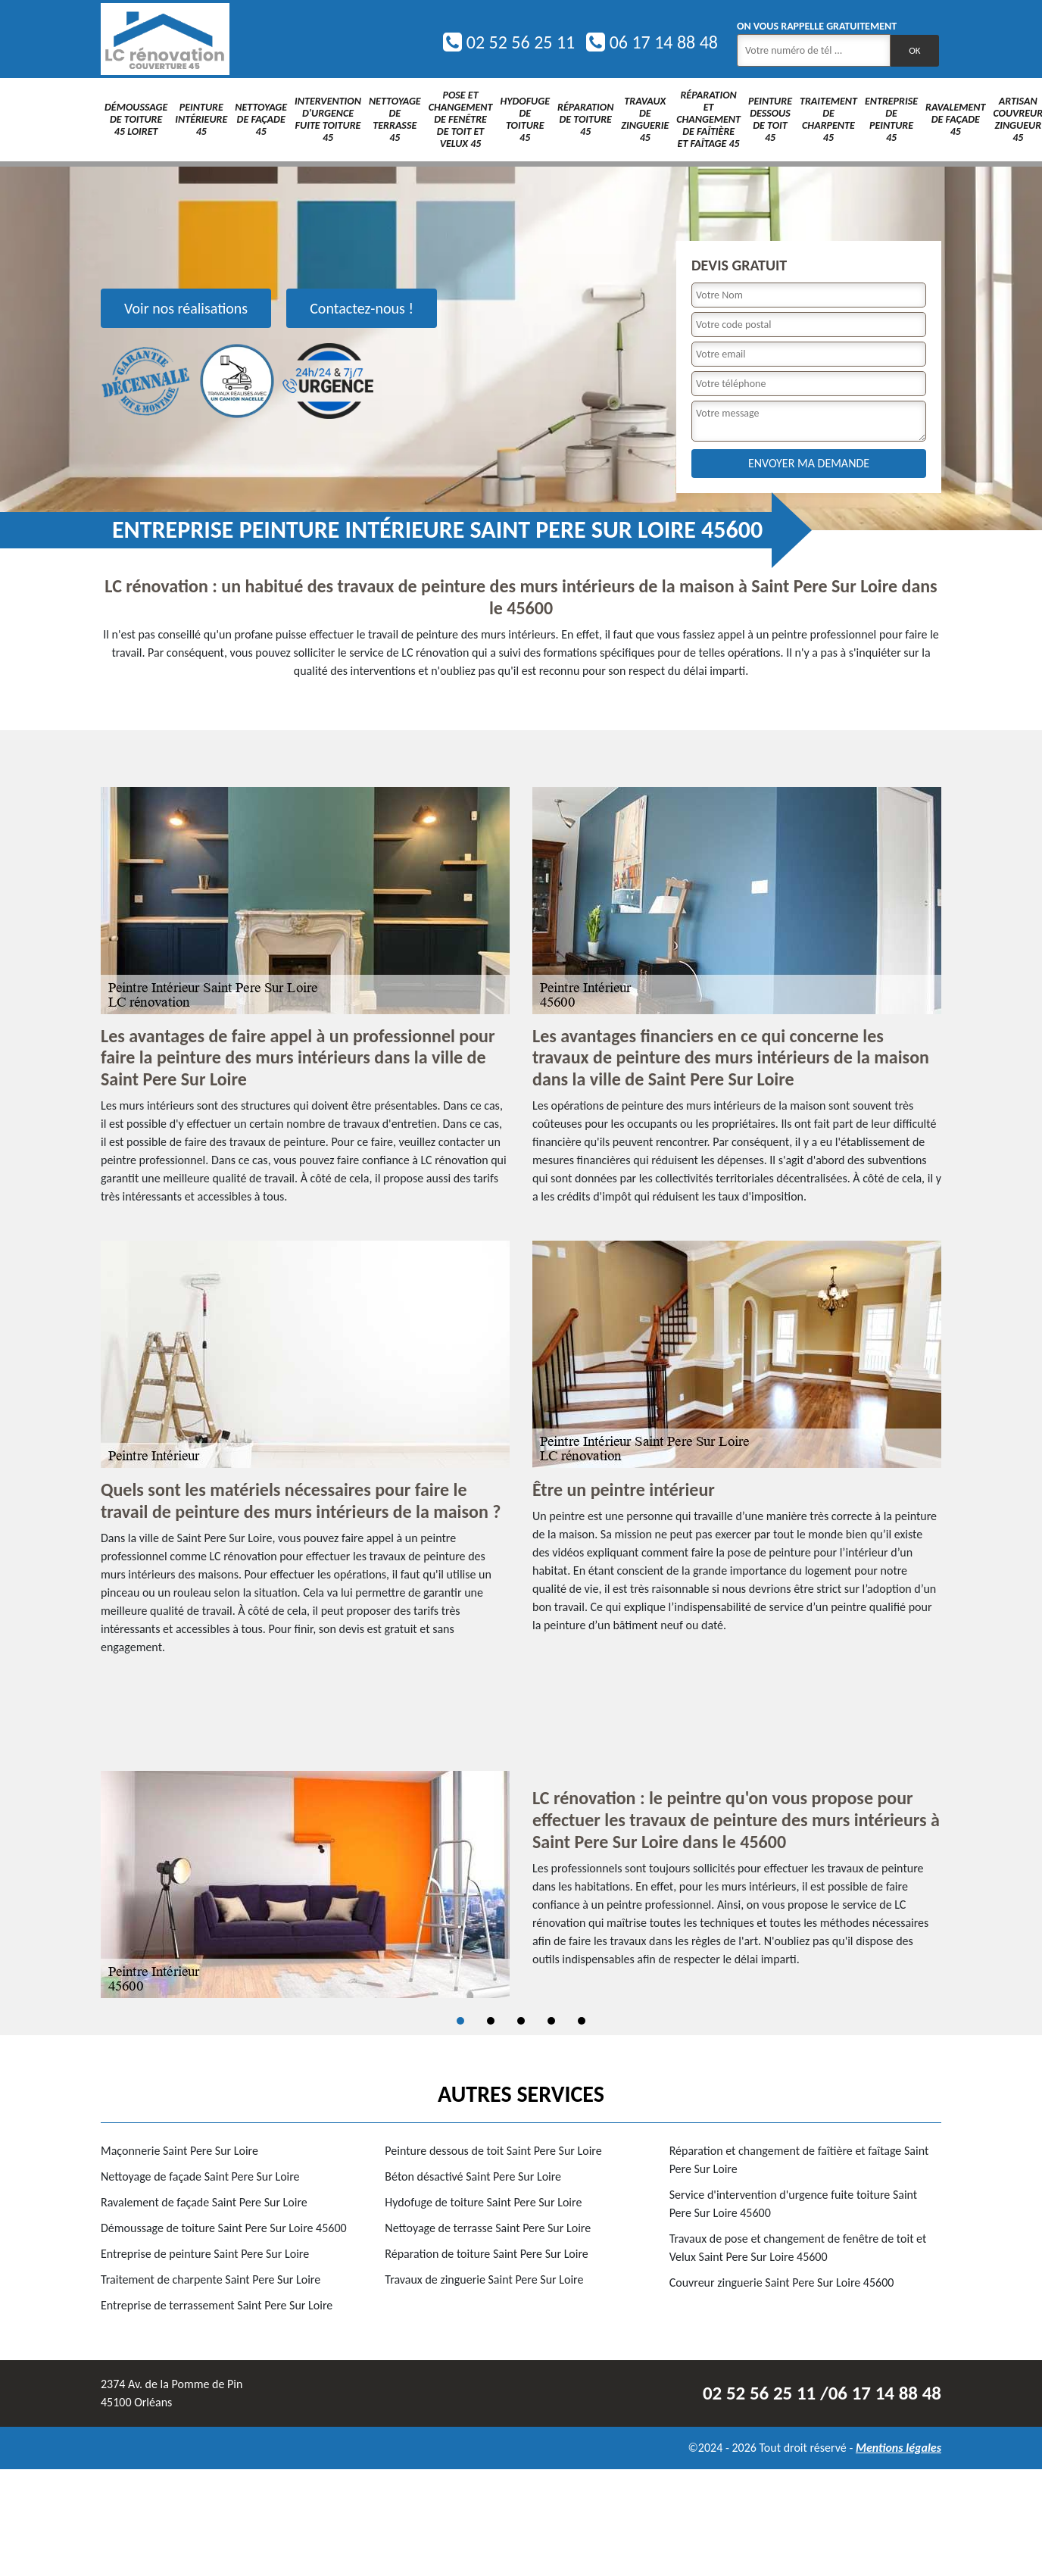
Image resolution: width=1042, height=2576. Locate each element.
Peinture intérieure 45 (201, 119)
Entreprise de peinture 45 (891, 119)
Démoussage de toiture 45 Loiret (136, 119)
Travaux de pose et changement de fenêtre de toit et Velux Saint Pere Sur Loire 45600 (798, 2247)
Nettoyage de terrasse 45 (395, 119)
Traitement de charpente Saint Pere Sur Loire (210, 2279)
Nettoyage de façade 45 (261, 119)
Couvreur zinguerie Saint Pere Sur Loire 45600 (781, 2282)
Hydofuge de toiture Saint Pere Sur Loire (483, 2202)
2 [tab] (490, 2021)
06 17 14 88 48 (652, 42)
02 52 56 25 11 (509, 42)
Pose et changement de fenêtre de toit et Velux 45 (461, 119)
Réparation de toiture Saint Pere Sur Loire (486, 2254)
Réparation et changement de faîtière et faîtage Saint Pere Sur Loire (799, 2160)
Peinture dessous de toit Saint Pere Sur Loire (493, 2151)
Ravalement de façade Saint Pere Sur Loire (204, 2202)
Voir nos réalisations (186, 308)
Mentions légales (898, 2447)
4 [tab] (551, 2021)
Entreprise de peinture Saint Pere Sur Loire (205, 2254)
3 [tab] (521, 2021)
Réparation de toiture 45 (585, 119)
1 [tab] (460, 2021)
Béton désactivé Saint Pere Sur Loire (473, 2176)
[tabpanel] (521, 1884)
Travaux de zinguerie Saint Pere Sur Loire (484, 2279)
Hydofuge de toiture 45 (525, 119)
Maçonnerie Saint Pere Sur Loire (179, 2151)
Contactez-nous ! (361, 308)
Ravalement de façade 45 (955, 119)
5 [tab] (581, 2021)
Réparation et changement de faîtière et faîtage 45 (708, 119)
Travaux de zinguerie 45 (645, 119)
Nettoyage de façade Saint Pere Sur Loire (200, 2176)
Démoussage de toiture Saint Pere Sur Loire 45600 (224, 2228)
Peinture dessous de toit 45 (770, 119)
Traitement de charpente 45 (828, 119)
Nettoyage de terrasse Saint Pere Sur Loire (488, 2228)
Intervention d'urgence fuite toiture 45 (328, 119)
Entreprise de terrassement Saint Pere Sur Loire (216, 2305)
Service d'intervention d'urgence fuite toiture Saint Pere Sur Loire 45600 (793, 2203)
